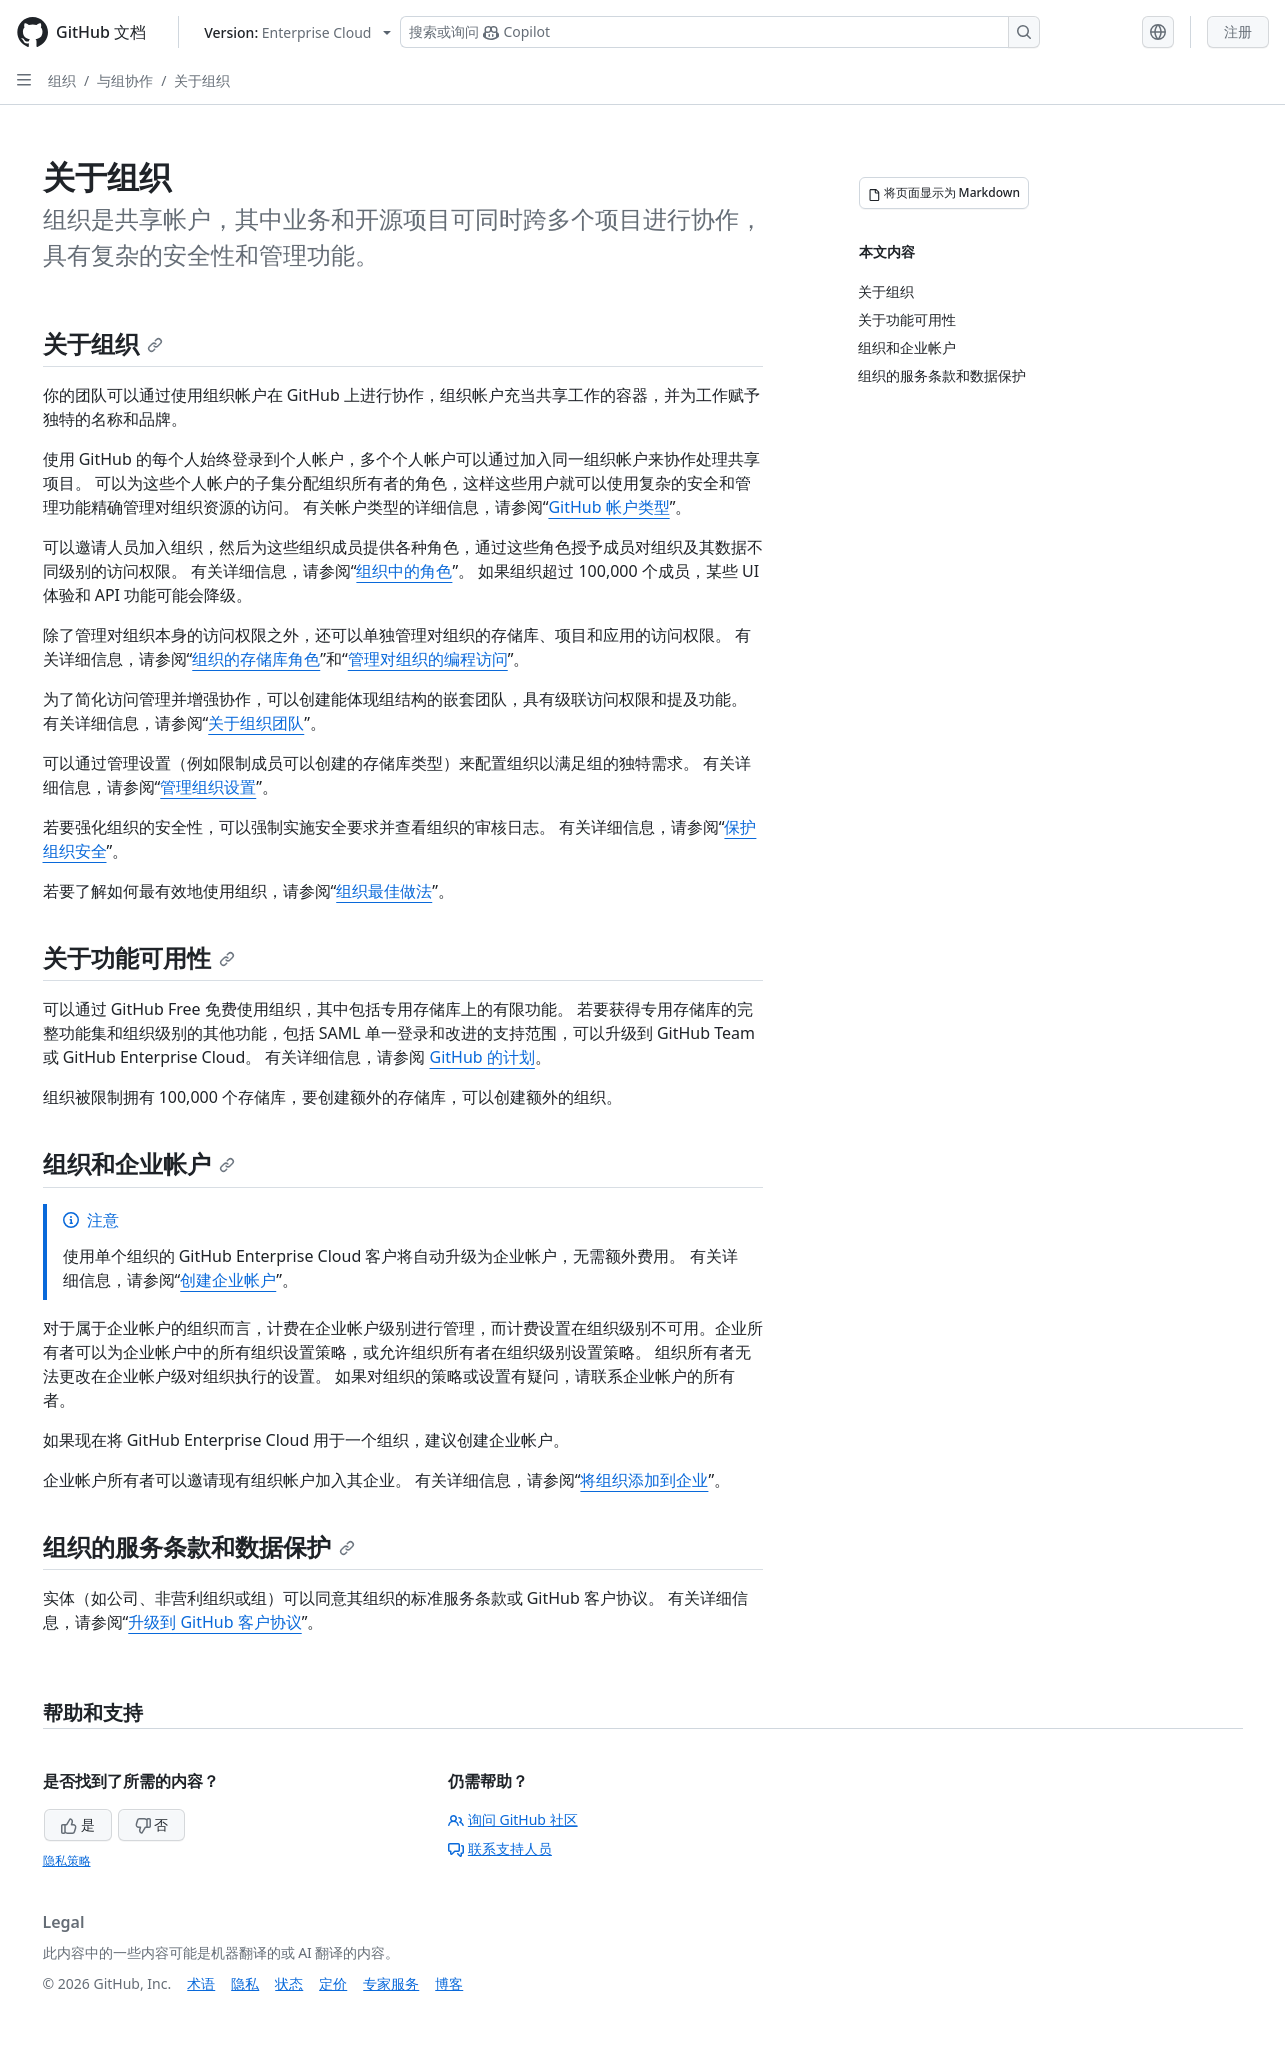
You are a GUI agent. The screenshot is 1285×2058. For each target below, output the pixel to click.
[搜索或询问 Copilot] (720, 32)
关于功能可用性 (139, 957)
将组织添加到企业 (644, 1480)
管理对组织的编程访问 (428, 659)
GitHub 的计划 (482, 1057)
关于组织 (202, 80)
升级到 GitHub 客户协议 (214, 1622)
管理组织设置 (208, 787)
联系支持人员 (500, 1848)
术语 (201, 1983)
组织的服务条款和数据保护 (199, 1546)
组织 (62, 80)
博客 (449, 1983)
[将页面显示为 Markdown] (944, 193)
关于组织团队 (256, 723)
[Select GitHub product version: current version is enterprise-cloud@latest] (297, 32)
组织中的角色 (404, 571)
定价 (333, 1983)
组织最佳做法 (384, 891)
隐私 (245, 1983)
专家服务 (391, 1983)
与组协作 (125, 80)
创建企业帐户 (228, 1280)
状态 (289, 1983)
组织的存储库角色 (256, 659)
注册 (1238, 31)
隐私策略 (67, 1860)
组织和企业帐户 (139, 1163)
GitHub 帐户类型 (608, 507)
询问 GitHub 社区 (513, 1819)
